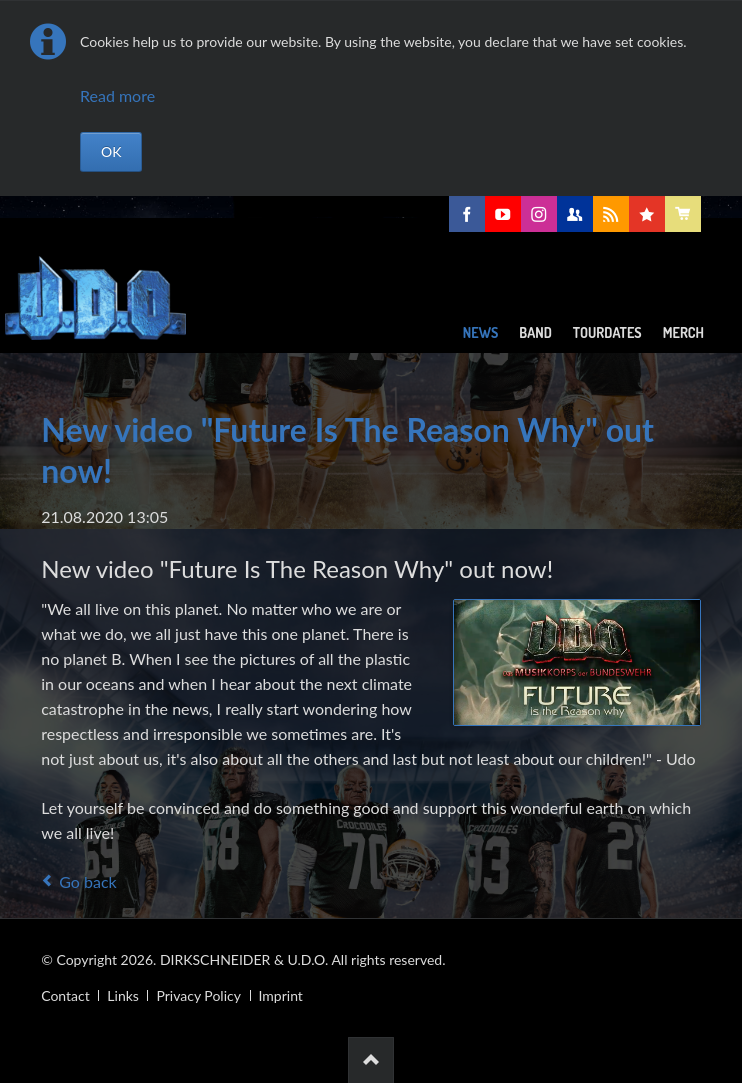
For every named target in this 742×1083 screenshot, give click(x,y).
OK (111, 151)
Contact (65, 995)
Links (123, 995)
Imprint (281, 995)
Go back (87, 881)
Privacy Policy (198, 995)
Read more (117, 95)
